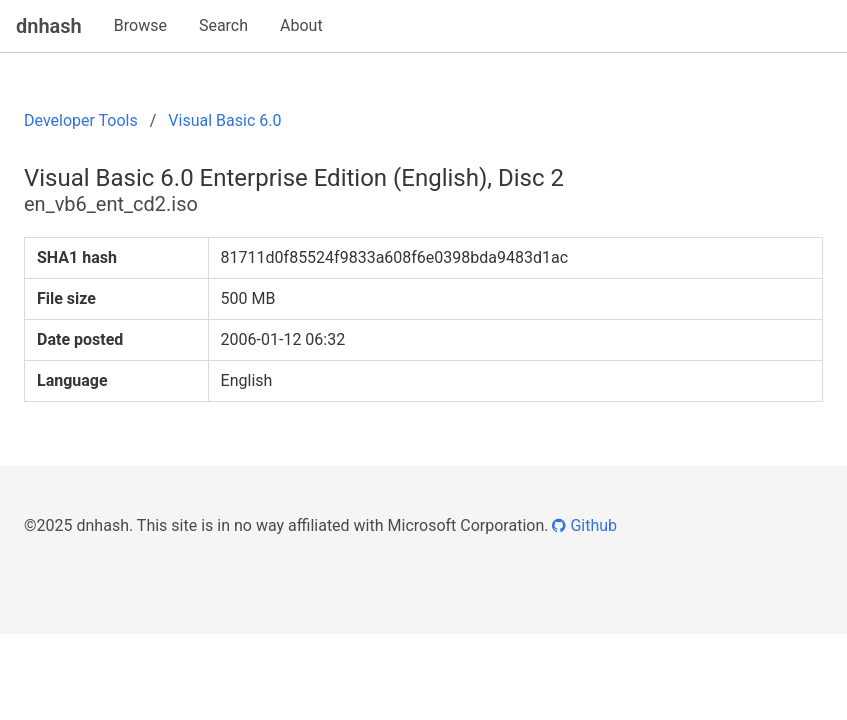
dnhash (49, 26)
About (301, 25)
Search (223, 25)
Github (584, 525)
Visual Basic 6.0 (224, 120)
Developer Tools (81, 120)
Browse (140, 25)
